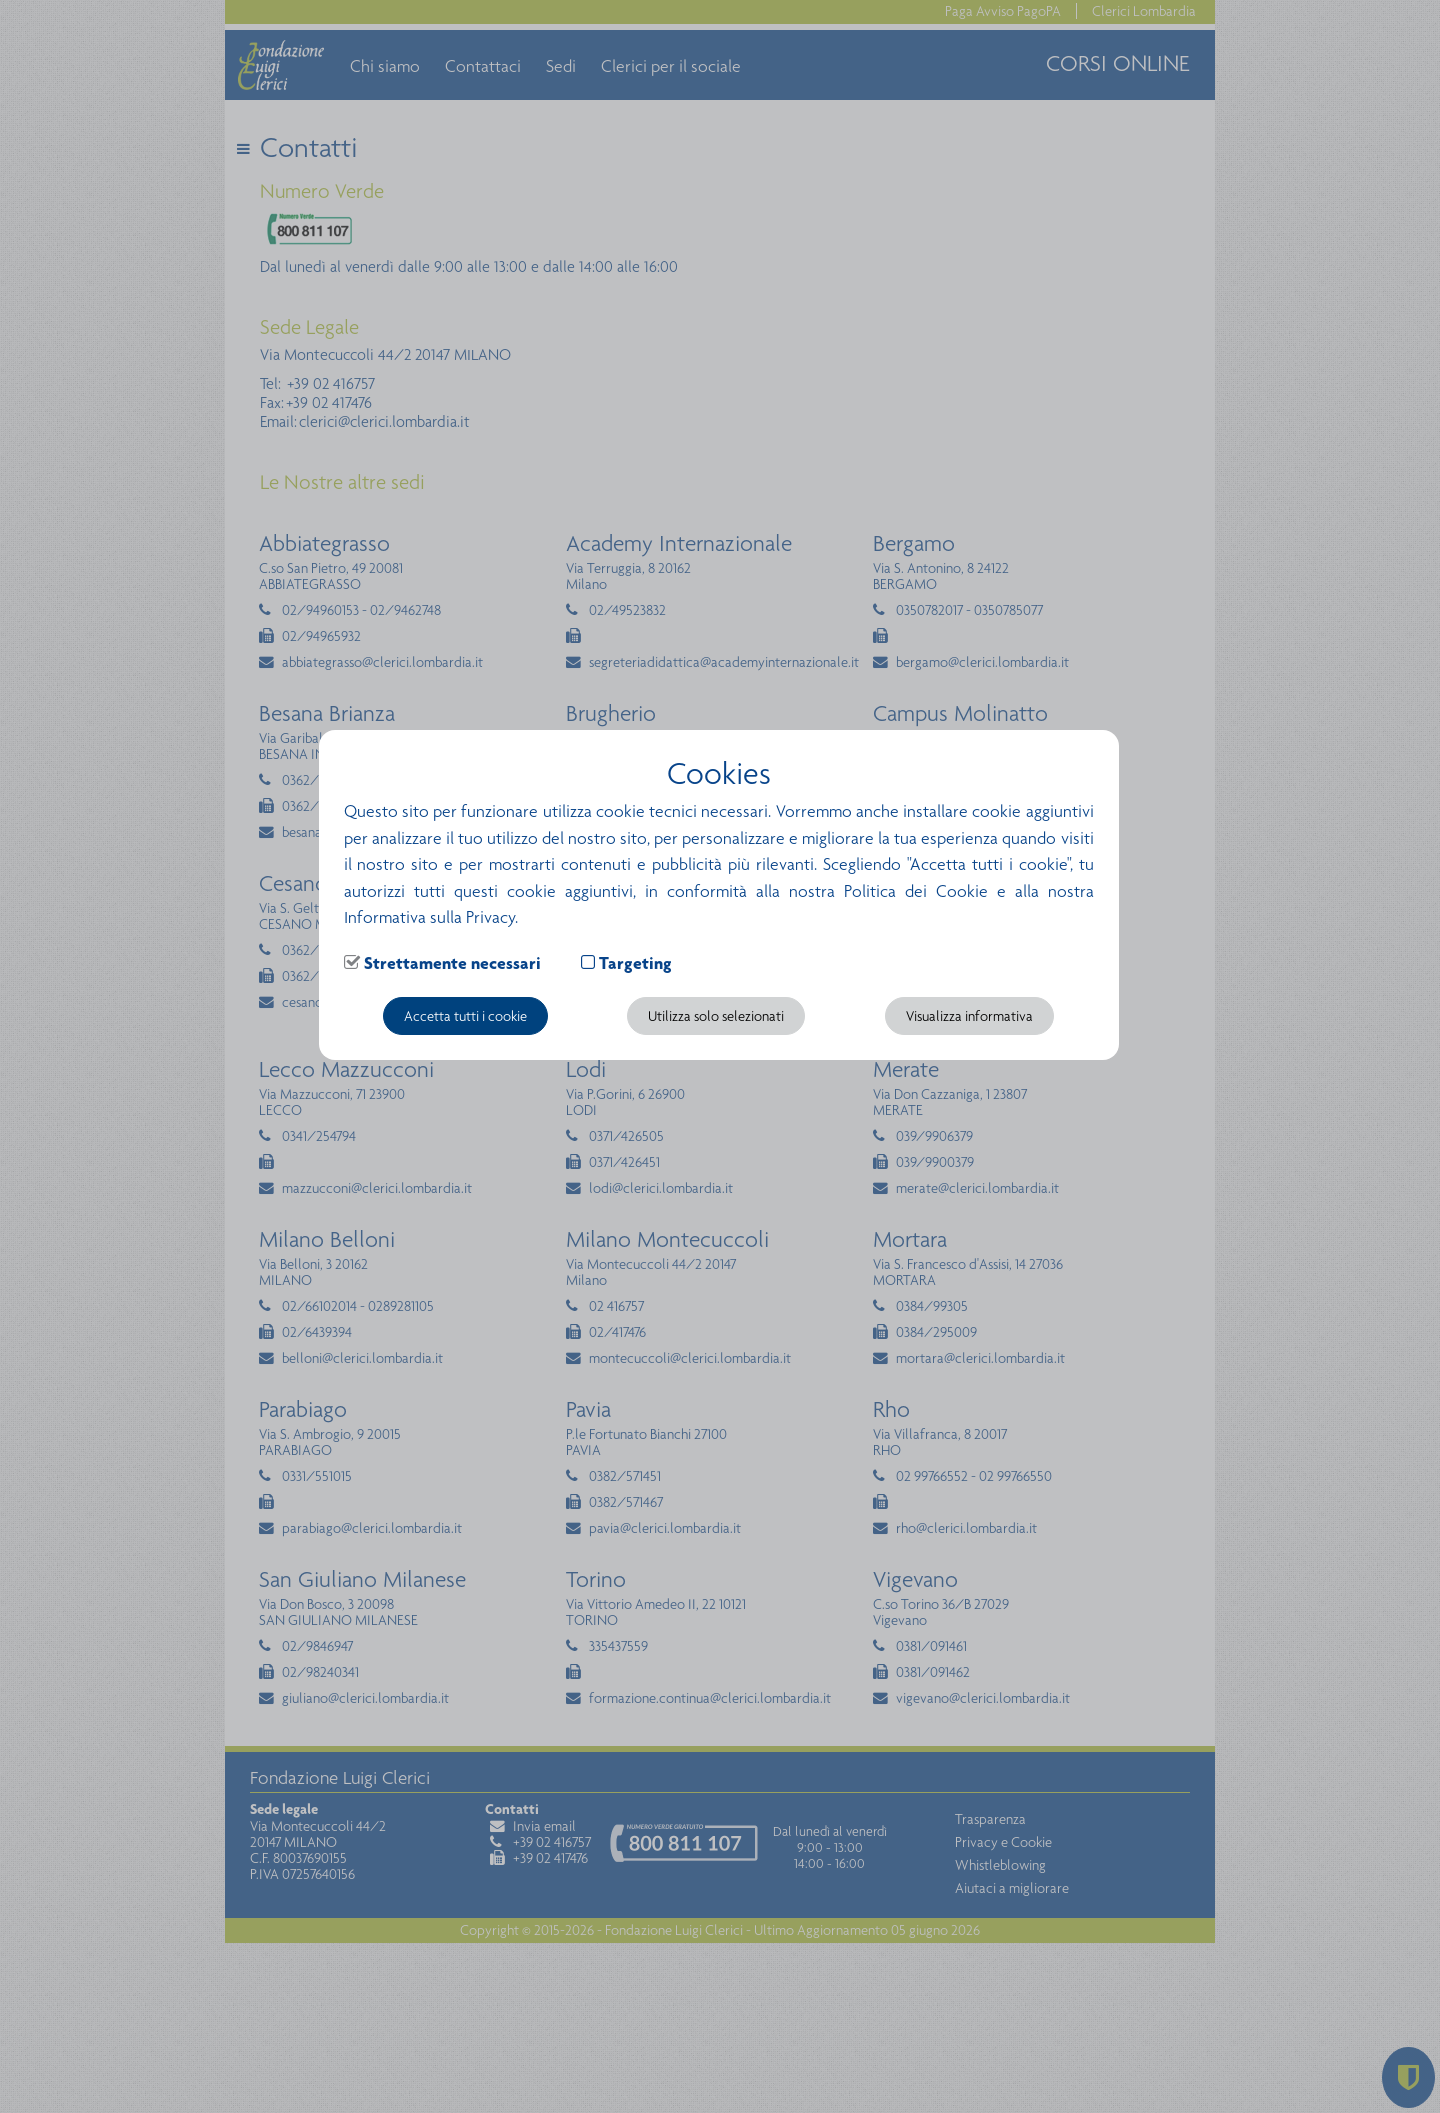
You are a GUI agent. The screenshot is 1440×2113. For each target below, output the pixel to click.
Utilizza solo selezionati (716, 1016)
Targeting (635, 963)
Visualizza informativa (969, 1016)
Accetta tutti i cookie (465, 1016)
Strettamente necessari (452, 963)
